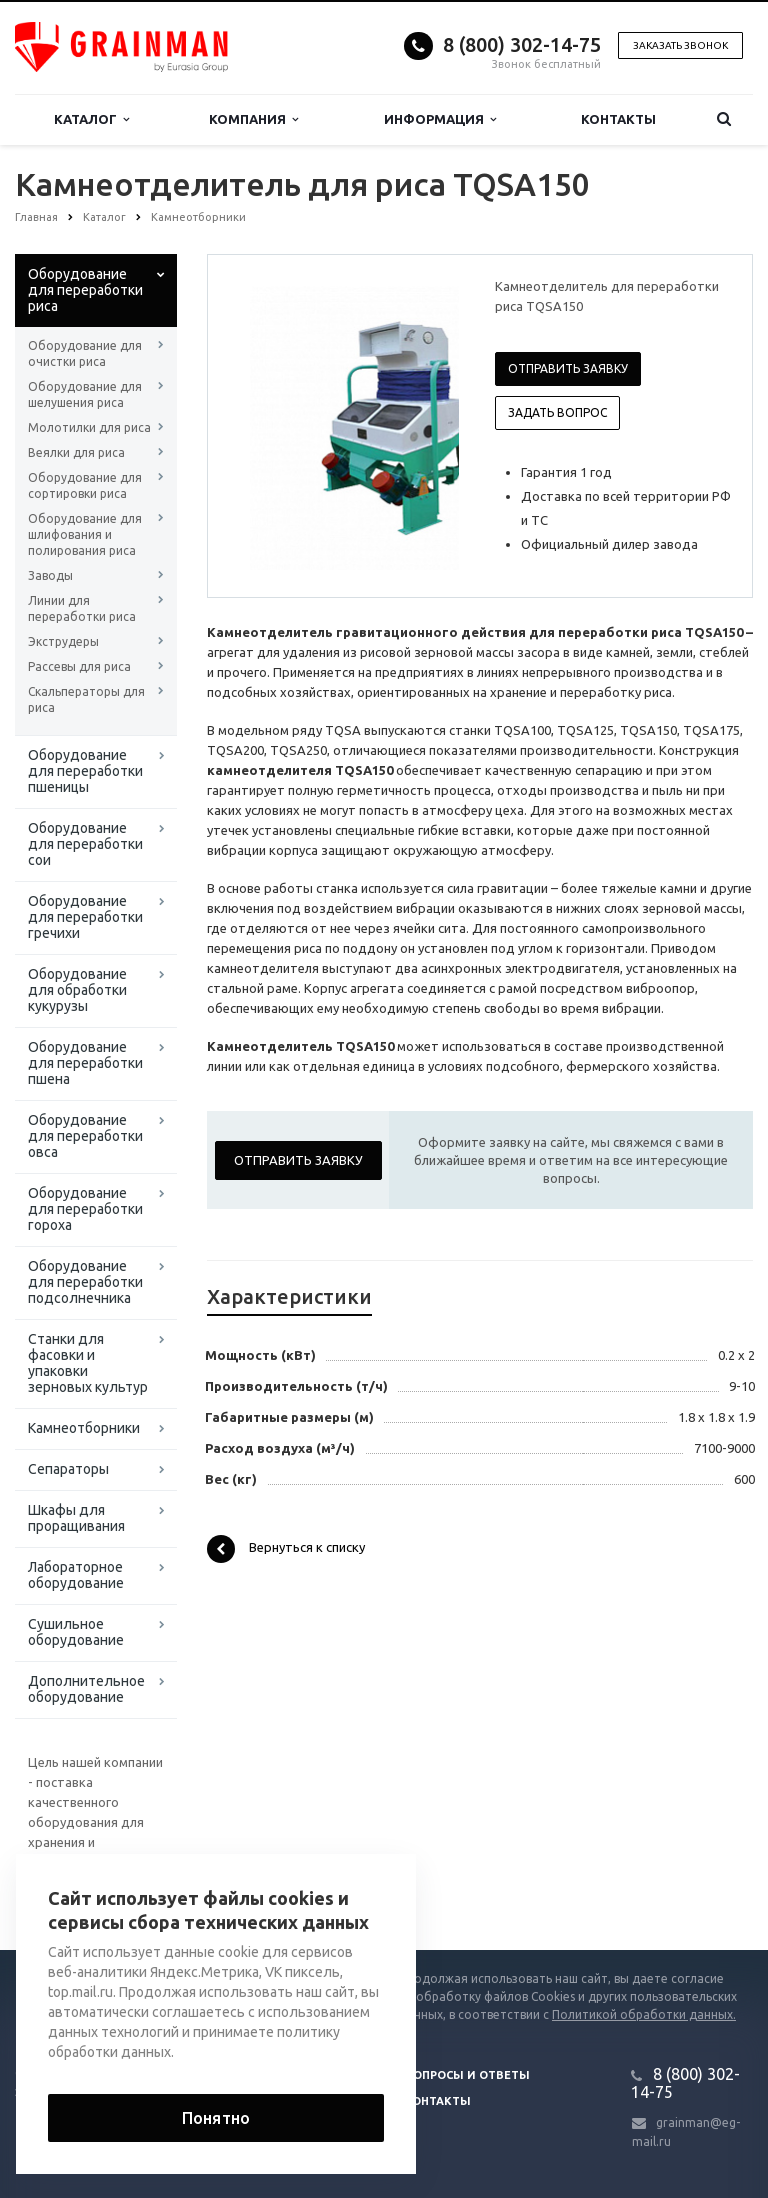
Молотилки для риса (89, 427)
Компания (253, 119)
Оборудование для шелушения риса (85, 394)
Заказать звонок (680, 45)
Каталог (91, 119)
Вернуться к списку (286, 1549)
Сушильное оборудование (76, 1632)
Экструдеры (63, 641)
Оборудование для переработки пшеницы (85, 771)
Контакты (618, 119)
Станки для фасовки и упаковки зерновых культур (88, 1363)
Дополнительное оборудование (86, 1689)
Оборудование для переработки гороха (85, 1209)
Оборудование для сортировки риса (85, 485)
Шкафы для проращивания (76, 1518)
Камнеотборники (84, 1428)
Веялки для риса (76, 452)
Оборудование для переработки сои (85, 844)
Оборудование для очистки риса (85, 353)
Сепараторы (68, 1469)
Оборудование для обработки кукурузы (77, 990)
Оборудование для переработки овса (85, 1136)
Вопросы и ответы (467, 2075)
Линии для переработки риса (82, 608)
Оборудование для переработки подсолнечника (85, 1282)
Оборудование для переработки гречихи (85, 917)
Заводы (50, 575)
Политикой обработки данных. (644, 2014)
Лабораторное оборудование (76, 1575)
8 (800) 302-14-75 (522, 44)
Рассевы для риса (79, 666)
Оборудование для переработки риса (85, 290)
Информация (440, 119)
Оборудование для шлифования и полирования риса (85, 534)
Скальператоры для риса (86, 699)
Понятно (216, 2118)
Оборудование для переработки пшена (85, 1063)
